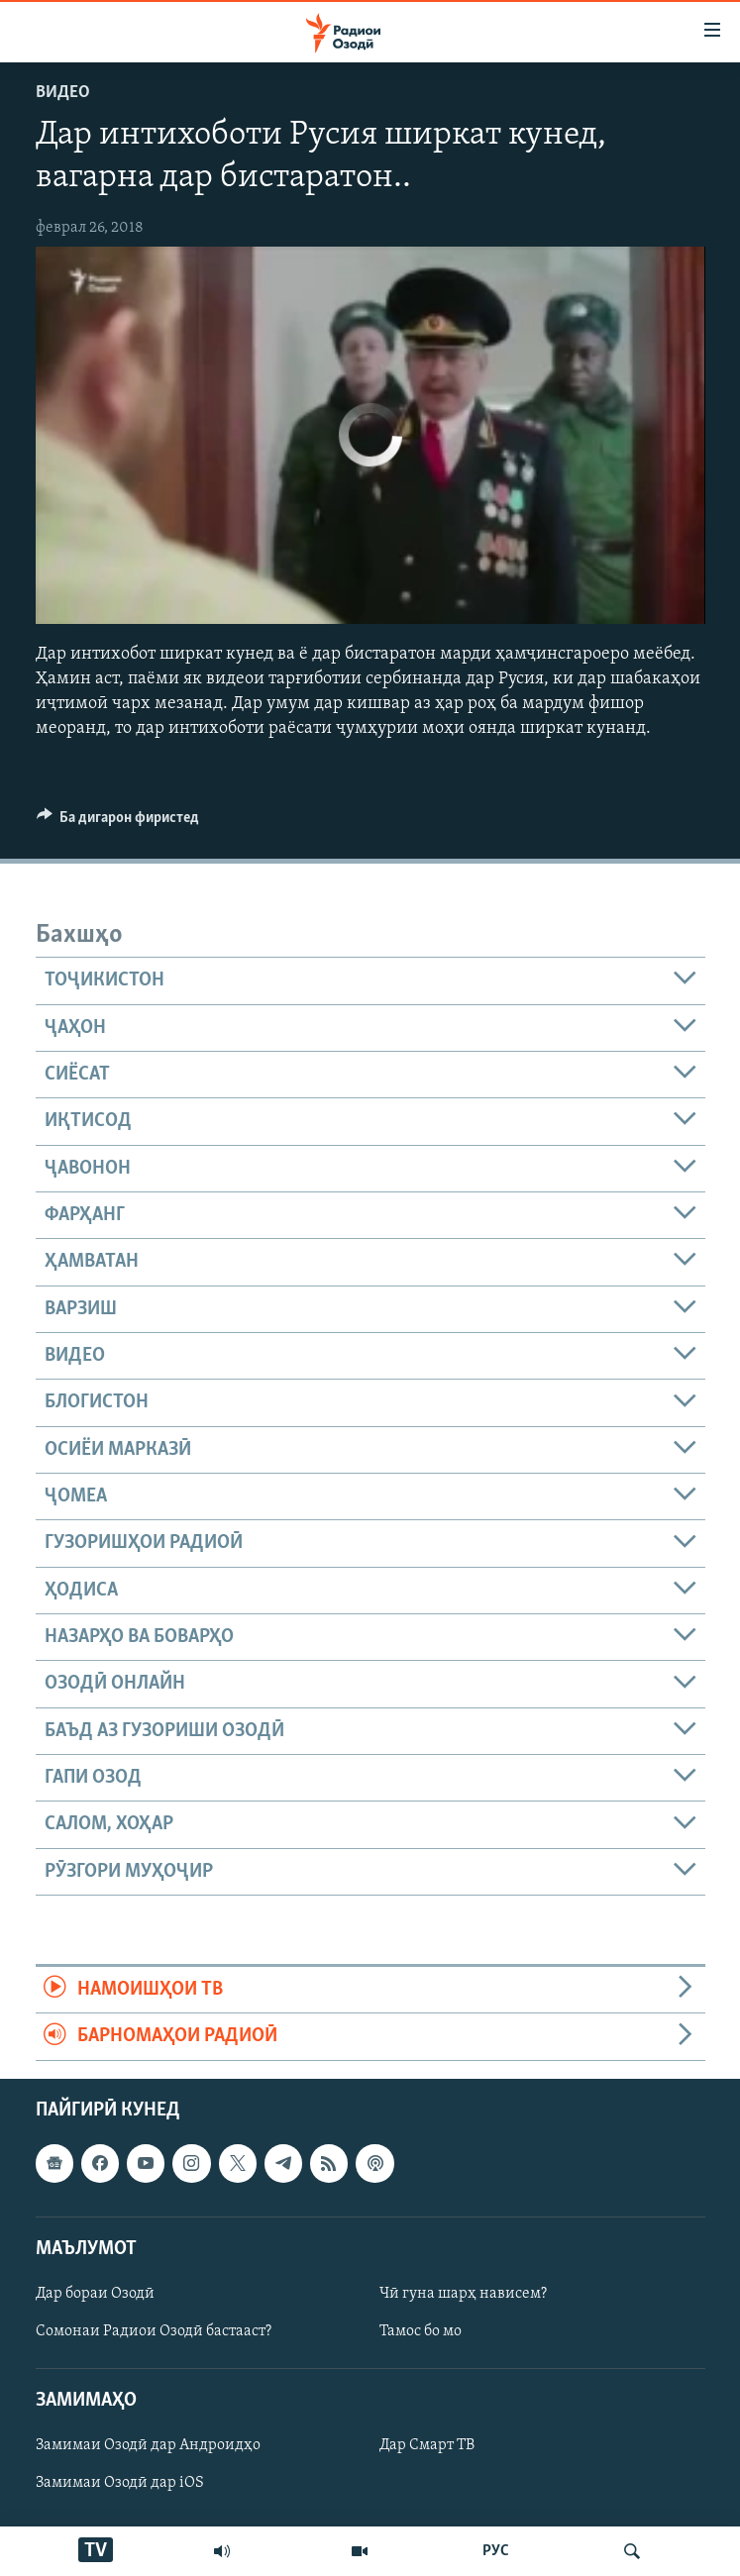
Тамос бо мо (420, 2331)
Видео (63, 92)
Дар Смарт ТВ (427, 2445)
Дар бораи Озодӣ (95, 2294)
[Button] (118, 822)
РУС (495, 2551)
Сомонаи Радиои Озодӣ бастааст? (153, 2331)
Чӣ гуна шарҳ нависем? (463, 2294)
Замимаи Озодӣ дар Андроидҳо (148, 2445)
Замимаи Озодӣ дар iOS (120, 2483)
